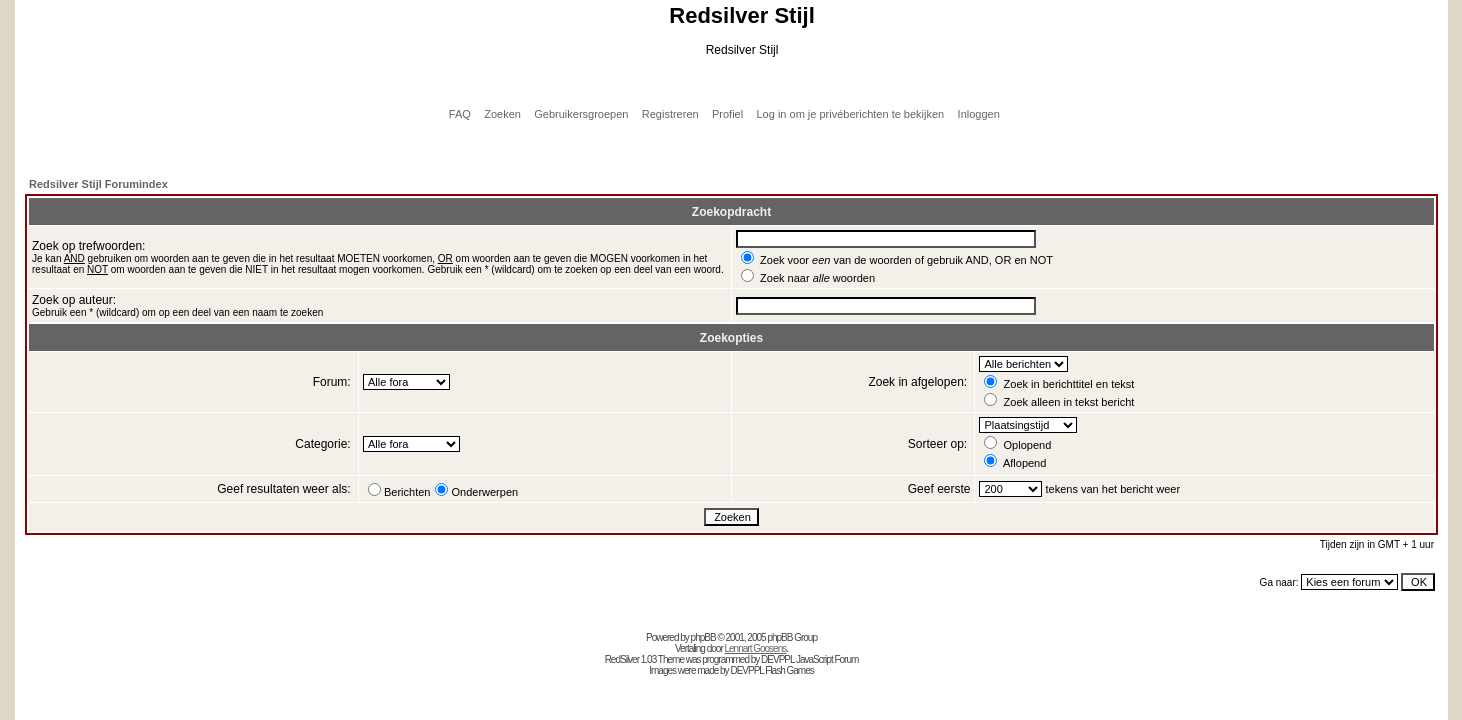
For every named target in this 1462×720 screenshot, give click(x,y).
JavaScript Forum (827, 659)
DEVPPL (777, 659)
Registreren (670, 114)
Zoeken (502, 114)
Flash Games (789, 670)
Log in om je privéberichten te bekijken (851, 114)
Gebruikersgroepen (581, 114)
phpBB (703, 637)
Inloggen (979, 114)
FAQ (460, 114)
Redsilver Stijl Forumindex (98, 184)
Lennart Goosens (756, 648)
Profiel (727, 114)
